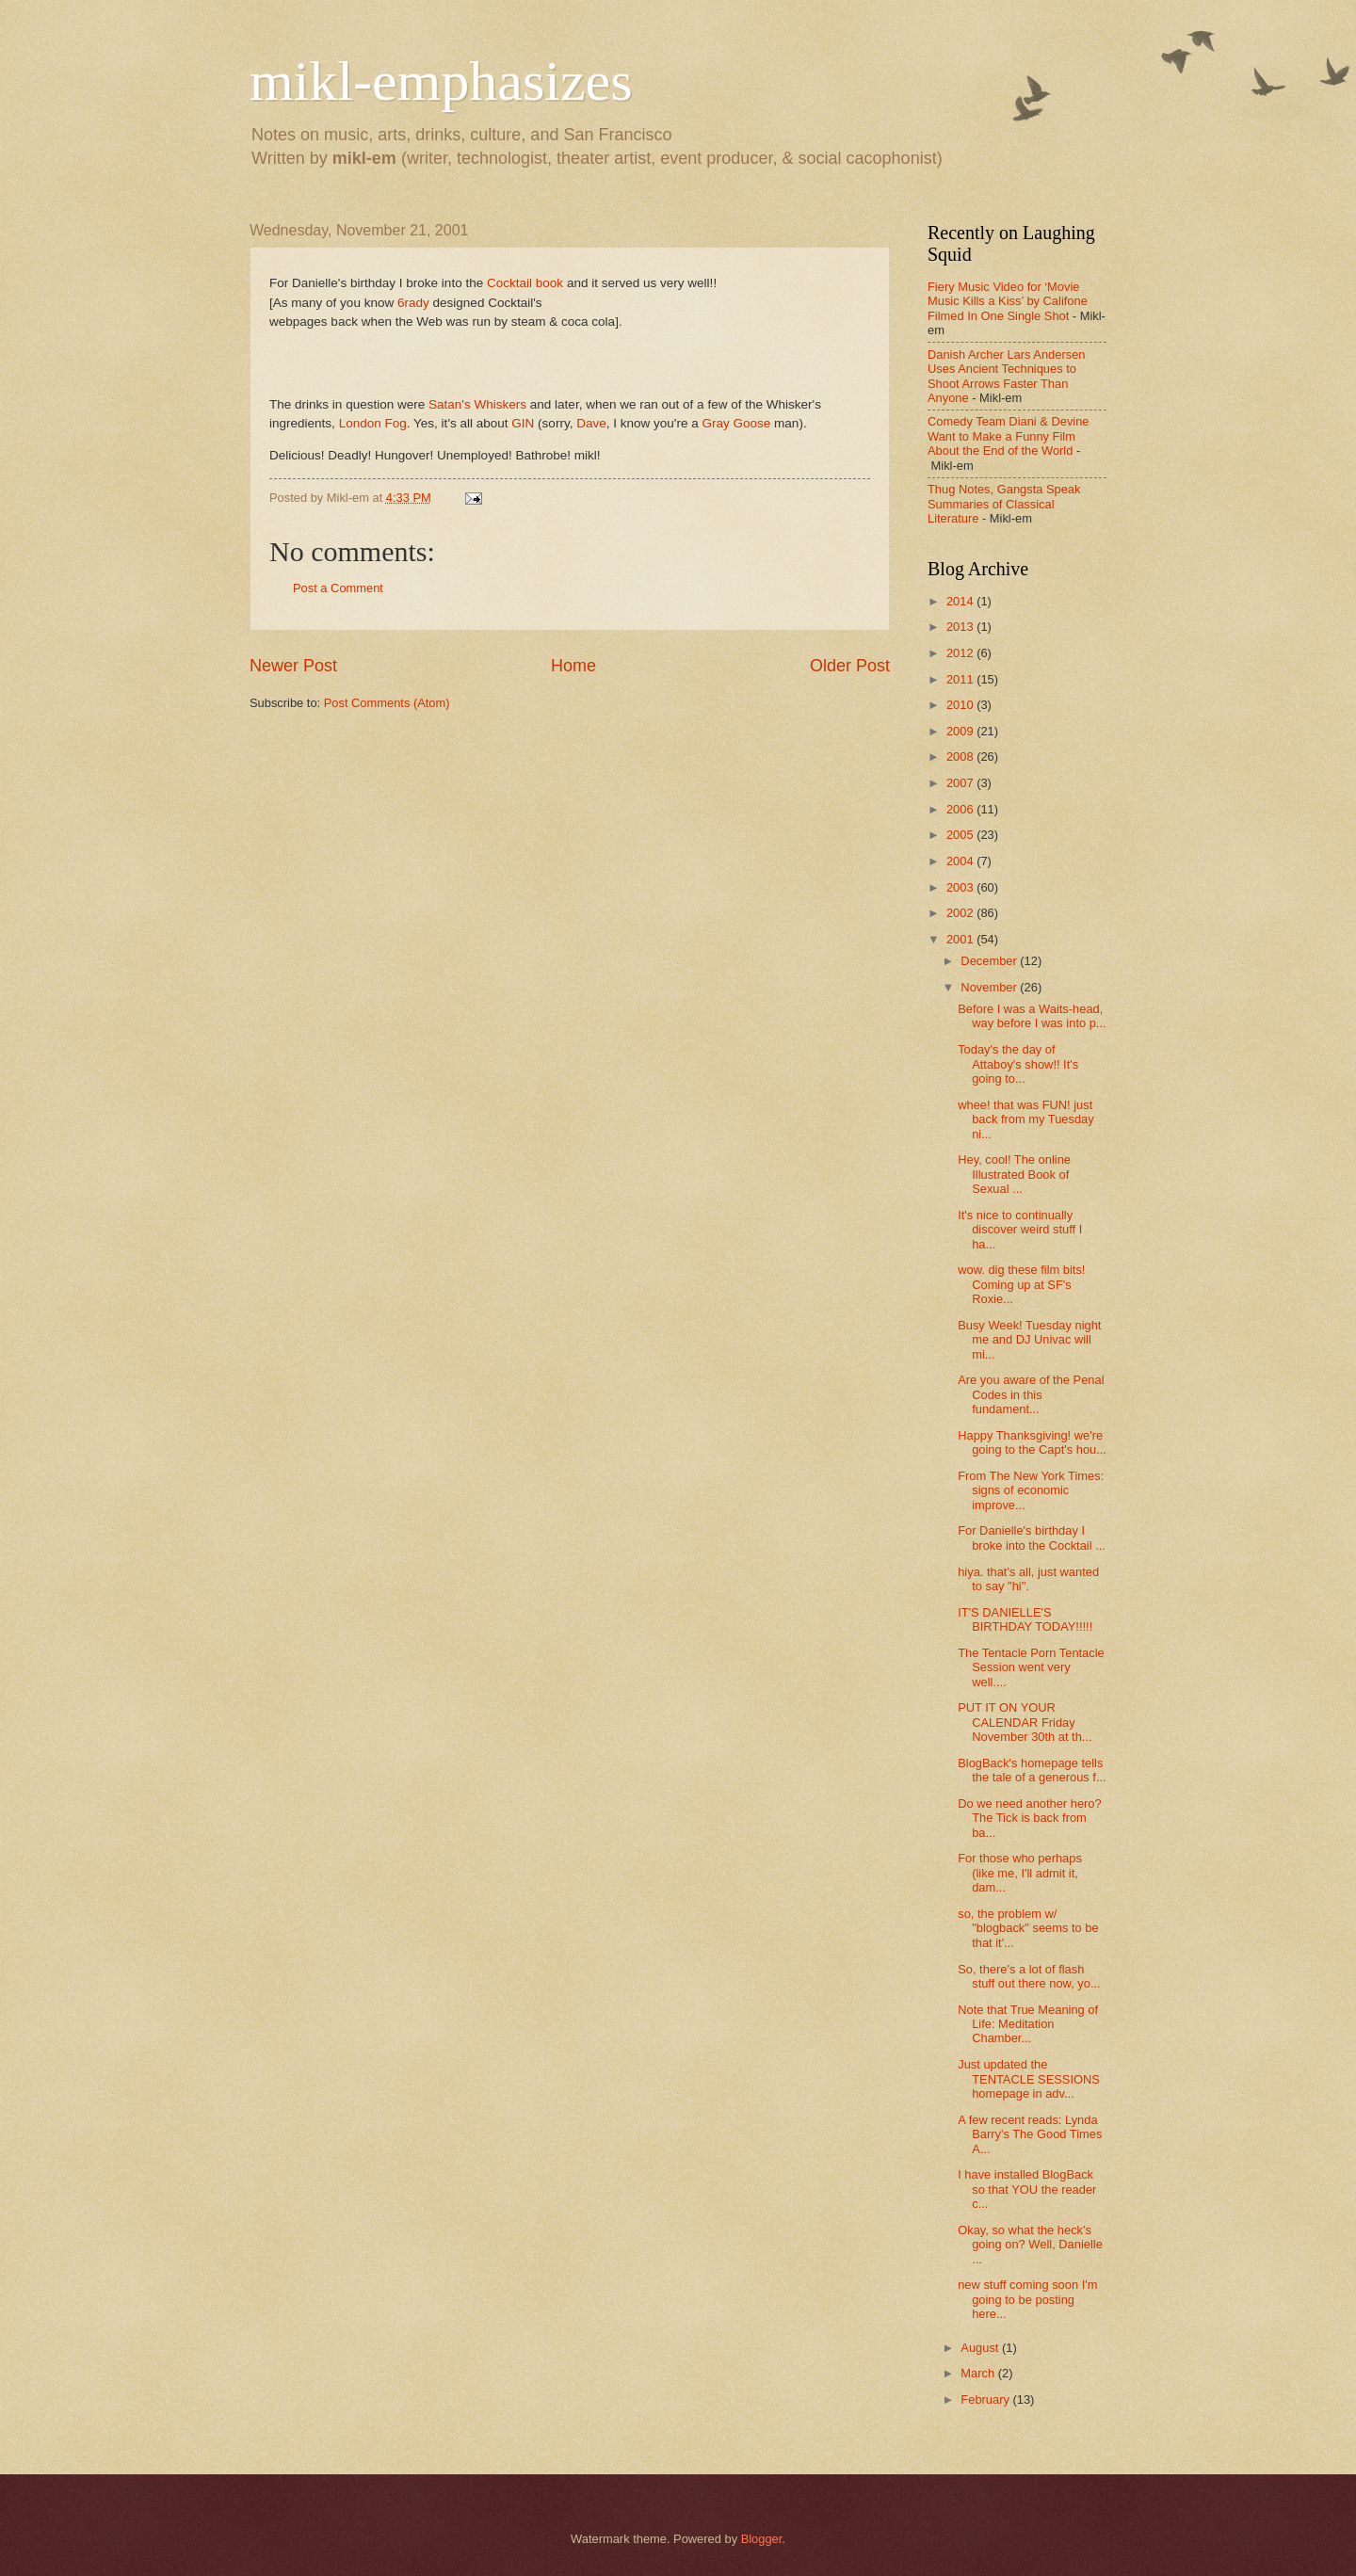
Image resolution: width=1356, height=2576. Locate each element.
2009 (961, 731)
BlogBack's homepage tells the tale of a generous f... (1032, 1770)
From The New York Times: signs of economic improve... (1031, 1490)
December (990, 961)
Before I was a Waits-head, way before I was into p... (1032, 1016)
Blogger (762, 2539)
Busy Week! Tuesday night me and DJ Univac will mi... (1029, 1339)
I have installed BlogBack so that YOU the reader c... (1027, 2189)
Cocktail (509, 283)
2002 (961, 913)
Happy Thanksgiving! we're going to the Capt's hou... (1032, 1442)
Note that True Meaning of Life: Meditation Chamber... (1028, 2024)
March (978, 2373)
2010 (961, 705)
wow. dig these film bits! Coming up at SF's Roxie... (1021, 1284)
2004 (961, 861)
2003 (961, 887)
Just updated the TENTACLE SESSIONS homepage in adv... (1029, 2079)
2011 (961, 679)
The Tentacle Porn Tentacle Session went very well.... (1031, 1667)
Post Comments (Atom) (387, 703)
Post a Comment (338, 588)
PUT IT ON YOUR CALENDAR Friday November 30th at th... (1024, 1722)
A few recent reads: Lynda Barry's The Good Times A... (1030, 2134)
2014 (961, 601)
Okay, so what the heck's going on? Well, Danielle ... (1030, 2244)
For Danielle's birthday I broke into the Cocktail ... (1032, 1537)
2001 (961, 939)
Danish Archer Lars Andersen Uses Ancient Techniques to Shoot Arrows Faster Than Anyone (1006, 376)
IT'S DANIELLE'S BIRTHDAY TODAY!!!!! (1025, 1619)
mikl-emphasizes (441, 81)
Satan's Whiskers (477, 404)
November (990, 987)
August (981, 2348)
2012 (961, 653)
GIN (522, 423)
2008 (961, 756)
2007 (961, 783)
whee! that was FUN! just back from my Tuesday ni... (1026, 1119)
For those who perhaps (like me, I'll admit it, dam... (1020, 1872)
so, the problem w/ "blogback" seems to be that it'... (1028, 1928)
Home (573, 665)
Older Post (850, 665)
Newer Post (293, 665)
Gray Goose (738, 423)
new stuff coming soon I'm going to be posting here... (1027, 2299)
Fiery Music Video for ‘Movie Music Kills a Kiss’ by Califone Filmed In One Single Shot (1008, 301)
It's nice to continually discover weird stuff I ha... (1020, 1229)
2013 (961, 627)
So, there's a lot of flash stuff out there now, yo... (1029, 1976)
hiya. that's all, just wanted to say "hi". (1028, 1579)
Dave (591, 423)
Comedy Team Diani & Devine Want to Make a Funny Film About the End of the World (1009, 436)
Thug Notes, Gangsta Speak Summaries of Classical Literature (1004, 503)
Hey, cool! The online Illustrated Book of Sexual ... (1014, 1174)
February (986, 2399)
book (549, 283)
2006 (961, 809)
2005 (961, 835)
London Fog (373, 423)
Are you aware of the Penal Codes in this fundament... (1031, 1394)
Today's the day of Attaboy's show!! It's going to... (1018, 1064)
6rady (413, 303)
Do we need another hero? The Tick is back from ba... (1029, 1818)
